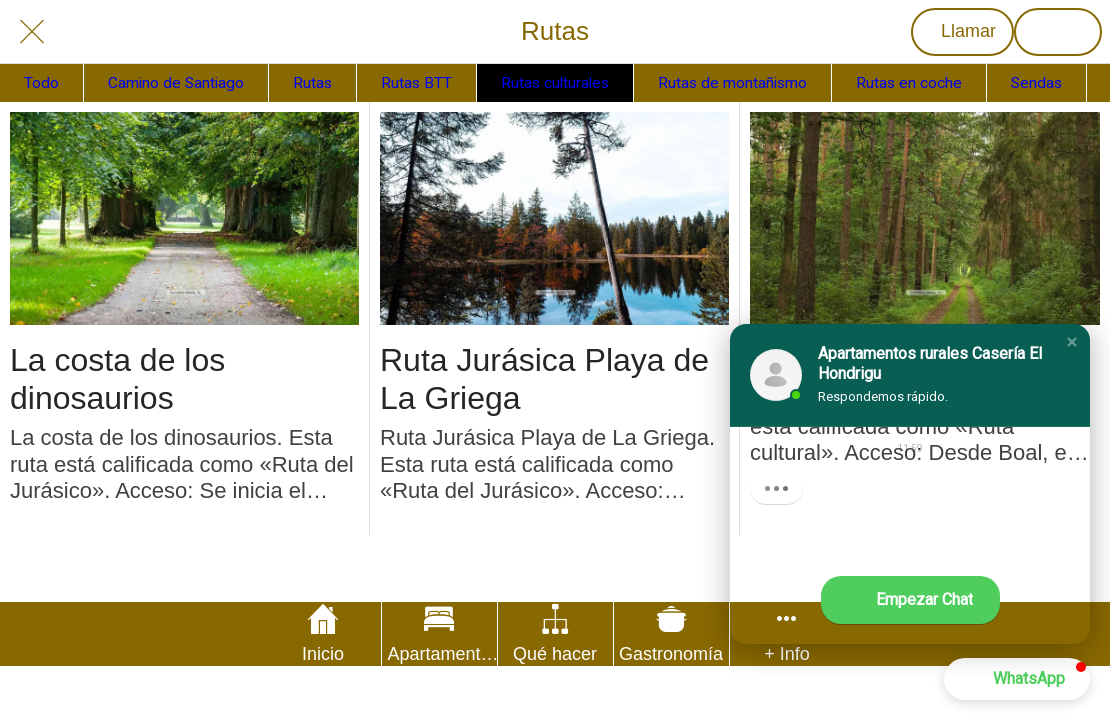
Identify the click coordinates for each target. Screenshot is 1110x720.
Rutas (312, 83)
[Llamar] (962, 32)
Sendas (1036, 83)
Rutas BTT (416, 83)
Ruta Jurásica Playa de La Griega (544, 379)
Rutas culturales (555, 83)
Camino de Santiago (176, 83)
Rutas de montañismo (732, 83)
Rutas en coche (909, 83)
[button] (1072, 342)
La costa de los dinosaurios (117, 379)
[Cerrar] (32, 32)
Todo (41, 83)
